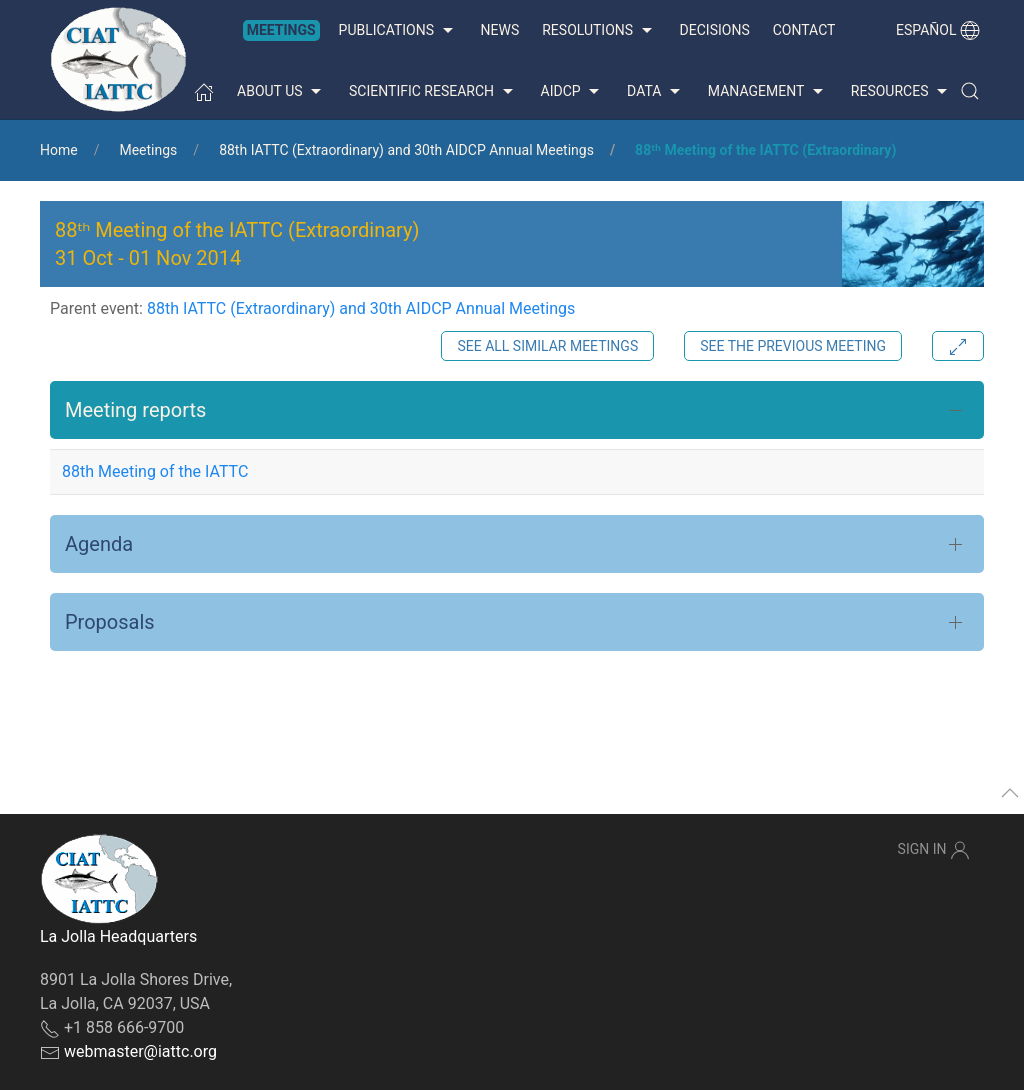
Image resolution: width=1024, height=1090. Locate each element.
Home (59, 150)
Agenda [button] (99, 544)
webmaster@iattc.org (140, 1051)
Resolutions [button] (599, 31)
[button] (970, 91)
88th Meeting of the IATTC (155, 471)
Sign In (934, 850)
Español (938, 30)
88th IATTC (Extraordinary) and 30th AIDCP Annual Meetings (406, 150)
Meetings (281, 30)
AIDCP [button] (573, 92)
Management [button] (768, 92)
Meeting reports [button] (135, 410)
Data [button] (656, 92)
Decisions (715, 30)
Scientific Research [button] (433, 92)
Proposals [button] (110, 622)
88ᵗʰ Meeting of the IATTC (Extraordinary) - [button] (237, 244)
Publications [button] (398, 31)
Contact (804, 30)
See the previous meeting (793, 346)
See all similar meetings (547, 346)
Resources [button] (901, 92)
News (500, 30)
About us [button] (281, 92)
